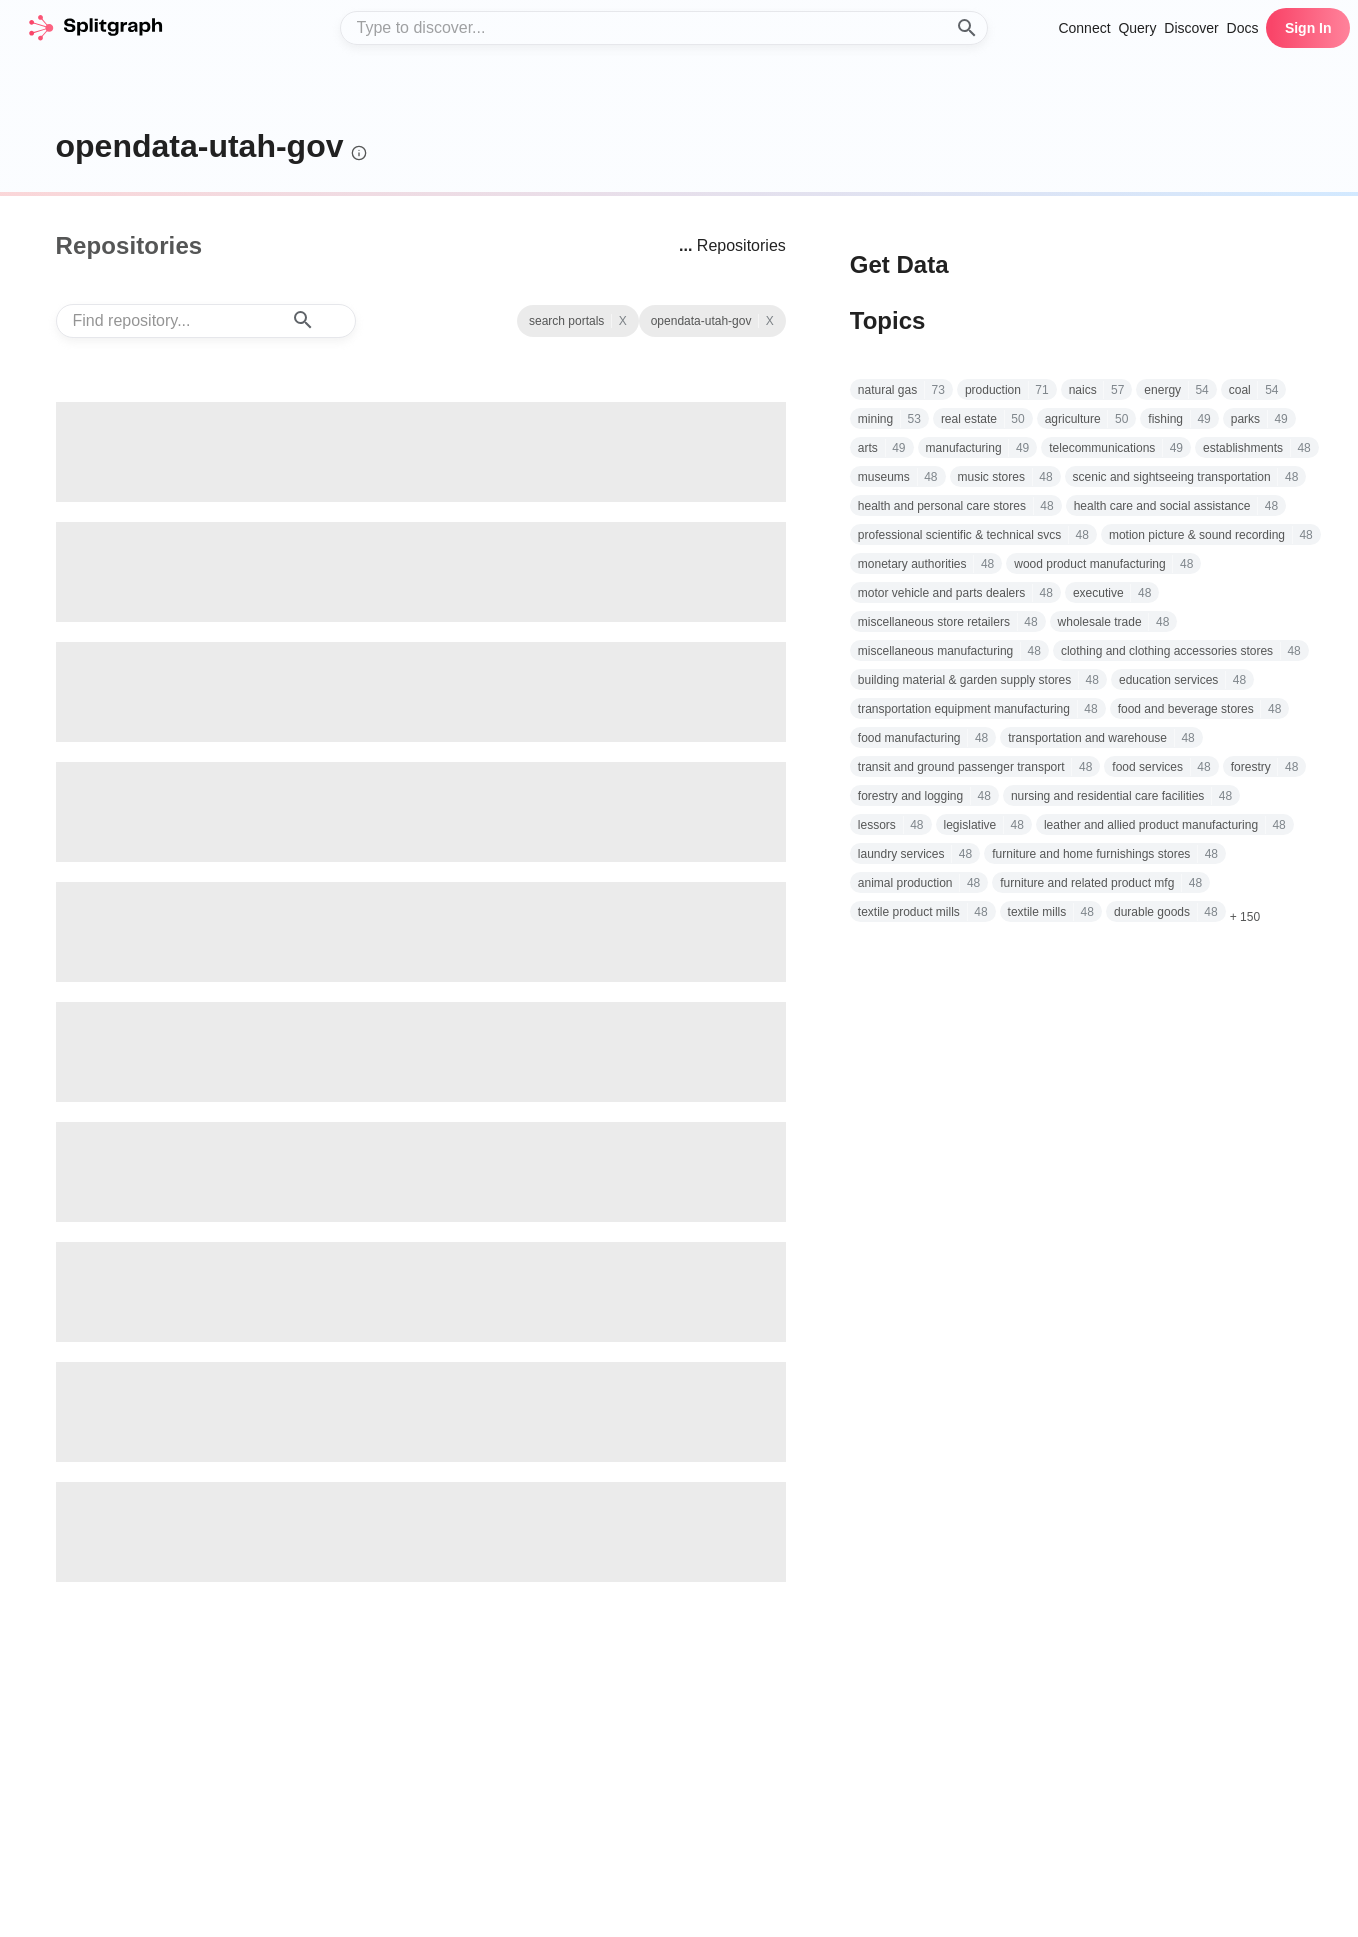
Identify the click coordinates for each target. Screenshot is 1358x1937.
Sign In (1308, 28)
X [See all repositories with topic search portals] (770, 321)
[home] (95, 28)
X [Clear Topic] (623, 321)
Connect (1084, 28)
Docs (1243, 28)
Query (1137, 28)
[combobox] (664, 28)
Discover (1191, 28)
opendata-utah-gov (200, 146)
